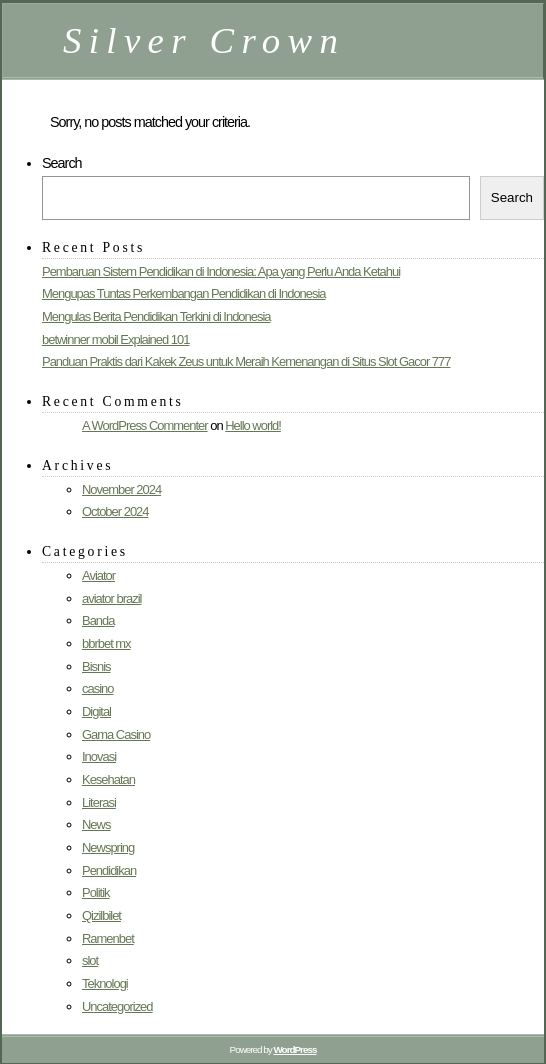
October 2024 (115, 511)
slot (90, 960)
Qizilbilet (101, 915)
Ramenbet (108, 938)
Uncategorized (117, 1006)
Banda (98, 620)
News (96, 824)
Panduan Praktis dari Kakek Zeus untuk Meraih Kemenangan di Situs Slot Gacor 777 (246, 361)
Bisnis (96, 666)
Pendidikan (109, 870)
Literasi (99, 802)
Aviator (98, 575)
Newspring (108, 847)
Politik (96, 892)
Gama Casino (116, 734)
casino (97, 688)
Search (62, 163)
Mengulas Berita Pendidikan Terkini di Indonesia (156, 316)
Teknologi (105, 983)
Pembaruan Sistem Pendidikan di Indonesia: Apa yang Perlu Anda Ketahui (221, 271)
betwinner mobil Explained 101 (115, 339)
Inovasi (99, 756)
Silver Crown (204, 40)
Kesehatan (108, 779)
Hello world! (253, 425)
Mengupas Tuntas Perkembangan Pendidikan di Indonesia (184, 293)
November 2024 (121, 489)
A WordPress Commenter (145, 425)
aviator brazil (111, 598)
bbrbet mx (106, 643)
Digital (96, 711)
